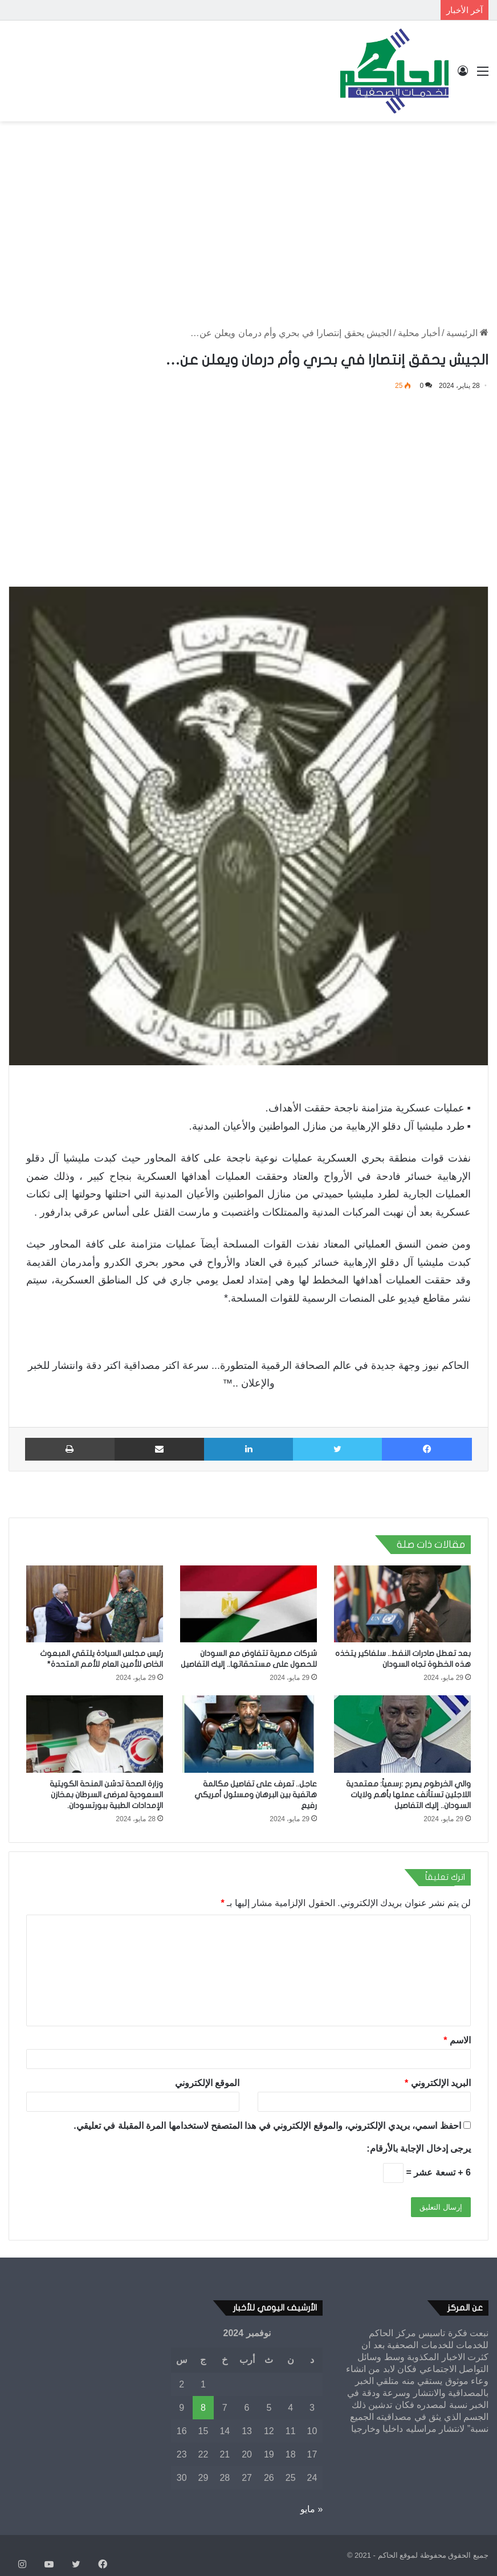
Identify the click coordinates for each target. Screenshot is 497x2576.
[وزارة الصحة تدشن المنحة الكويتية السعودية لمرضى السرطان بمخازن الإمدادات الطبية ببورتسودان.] (94, 1733)
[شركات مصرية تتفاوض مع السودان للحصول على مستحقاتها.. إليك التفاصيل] (248, 1603)
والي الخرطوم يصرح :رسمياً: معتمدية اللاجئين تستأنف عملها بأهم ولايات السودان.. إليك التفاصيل (408, 1795)
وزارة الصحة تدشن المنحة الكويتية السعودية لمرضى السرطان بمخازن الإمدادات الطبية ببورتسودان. (106, 1795)
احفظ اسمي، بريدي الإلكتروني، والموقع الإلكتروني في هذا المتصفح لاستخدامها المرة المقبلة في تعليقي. (267, 2126)
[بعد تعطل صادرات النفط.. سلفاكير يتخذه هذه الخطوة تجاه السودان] (402, 1603)
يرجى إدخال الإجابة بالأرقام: (418, 2148)
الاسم (457, 2040)
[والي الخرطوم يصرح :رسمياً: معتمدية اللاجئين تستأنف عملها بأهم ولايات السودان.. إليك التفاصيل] (402, 1733)
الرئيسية (467, 333)
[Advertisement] (248, 212)
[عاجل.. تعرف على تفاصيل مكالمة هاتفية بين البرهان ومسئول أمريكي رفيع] (248, 1733)
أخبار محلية (419, 333)
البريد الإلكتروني (438, 2083)
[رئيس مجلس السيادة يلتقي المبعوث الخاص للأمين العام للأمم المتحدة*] (94, 1603)
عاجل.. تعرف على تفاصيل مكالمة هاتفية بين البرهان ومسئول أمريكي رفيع (255, 1795)
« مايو (311, 2509)
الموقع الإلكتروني (207, 2083)
